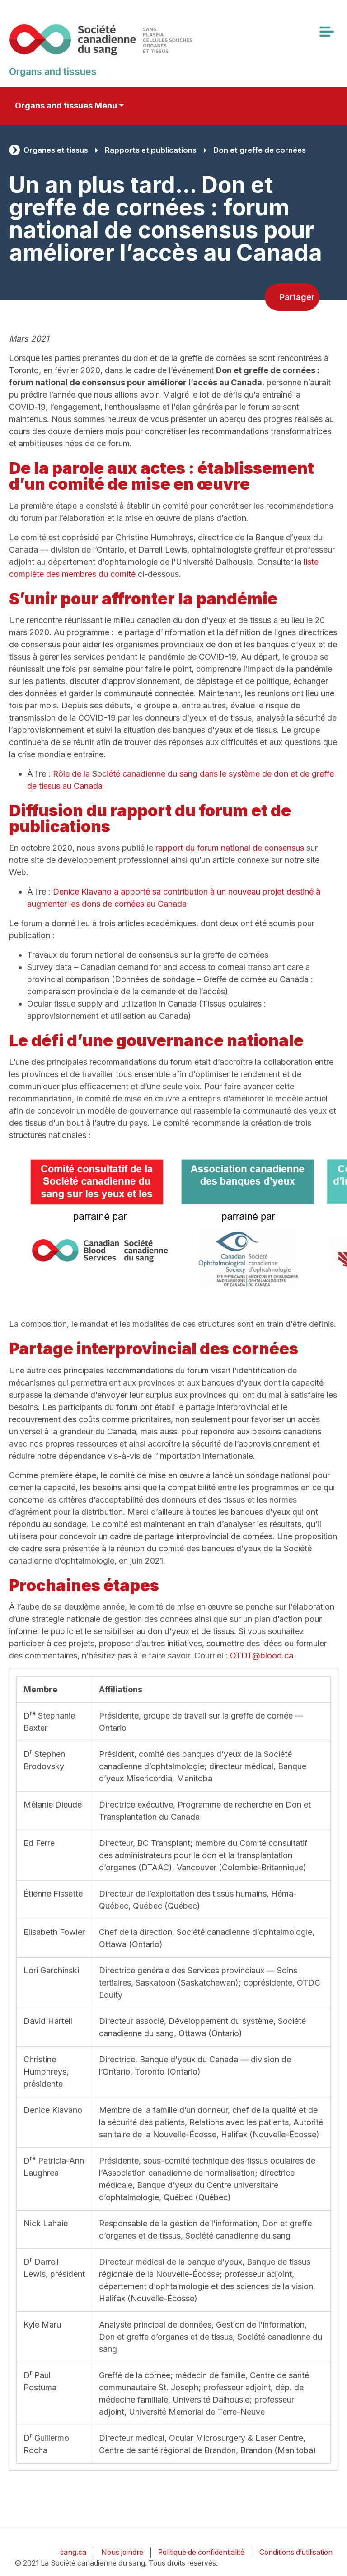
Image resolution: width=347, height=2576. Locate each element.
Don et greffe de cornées (259, 150)
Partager (297, 297)
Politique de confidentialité (201, 2552)
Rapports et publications (151, 150)
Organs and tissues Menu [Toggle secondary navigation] (66, 105)
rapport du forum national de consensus (229, 847)
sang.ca (73, 2552)
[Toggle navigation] (326, 32)
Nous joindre (122, 2552)
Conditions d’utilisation (296, 2552)
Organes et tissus (55, 150)
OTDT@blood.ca (261, 1655)
